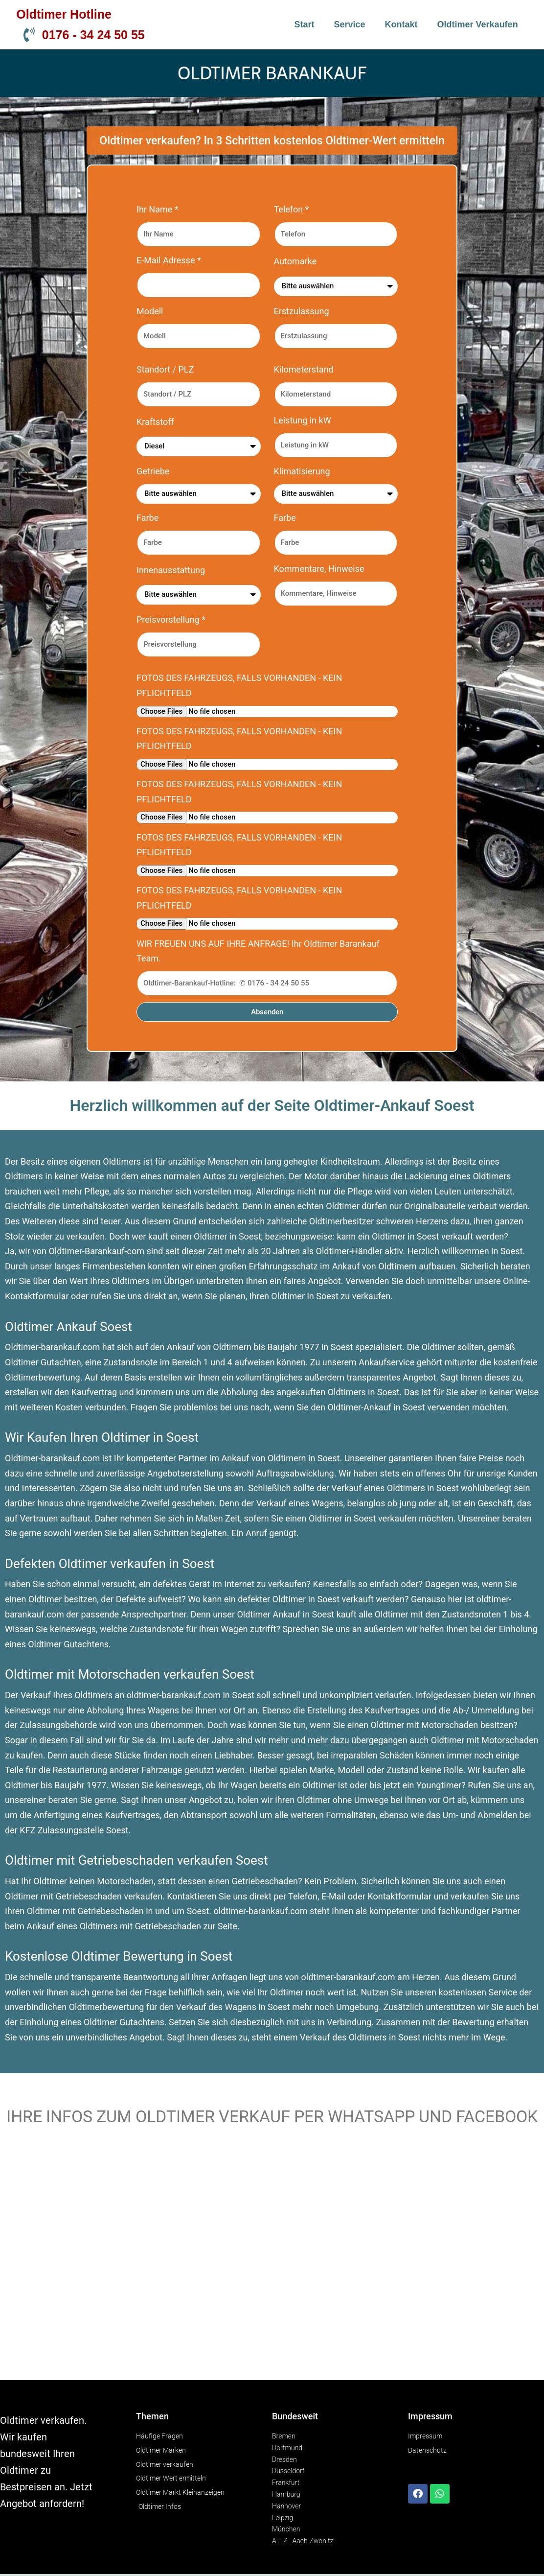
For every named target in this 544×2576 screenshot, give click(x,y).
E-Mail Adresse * (168, 260)
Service (349, 24)
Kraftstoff (155, 422)
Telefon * (291, 209)
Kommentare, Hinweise (319, 568)
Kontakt (401, 24)
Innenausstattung (170, 570)
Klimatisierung (302, 471)
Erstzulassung (301, 311)
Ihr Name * (157, 209)
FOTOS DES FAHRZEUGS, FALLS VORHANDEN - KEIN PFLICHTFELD (239, 685)
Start (304, 24)
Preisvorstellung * (170, 619)
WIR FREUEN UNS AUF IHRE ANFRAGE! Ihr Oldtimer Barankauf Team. (258, 951)
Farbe (147, 518)
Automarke (295, 261)
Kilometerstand (304, 369)
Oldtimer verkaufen (477, 24)
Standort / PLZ (165, 369)
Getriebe (152, 471)
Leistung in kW (302, 420)
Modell (149, 311)
